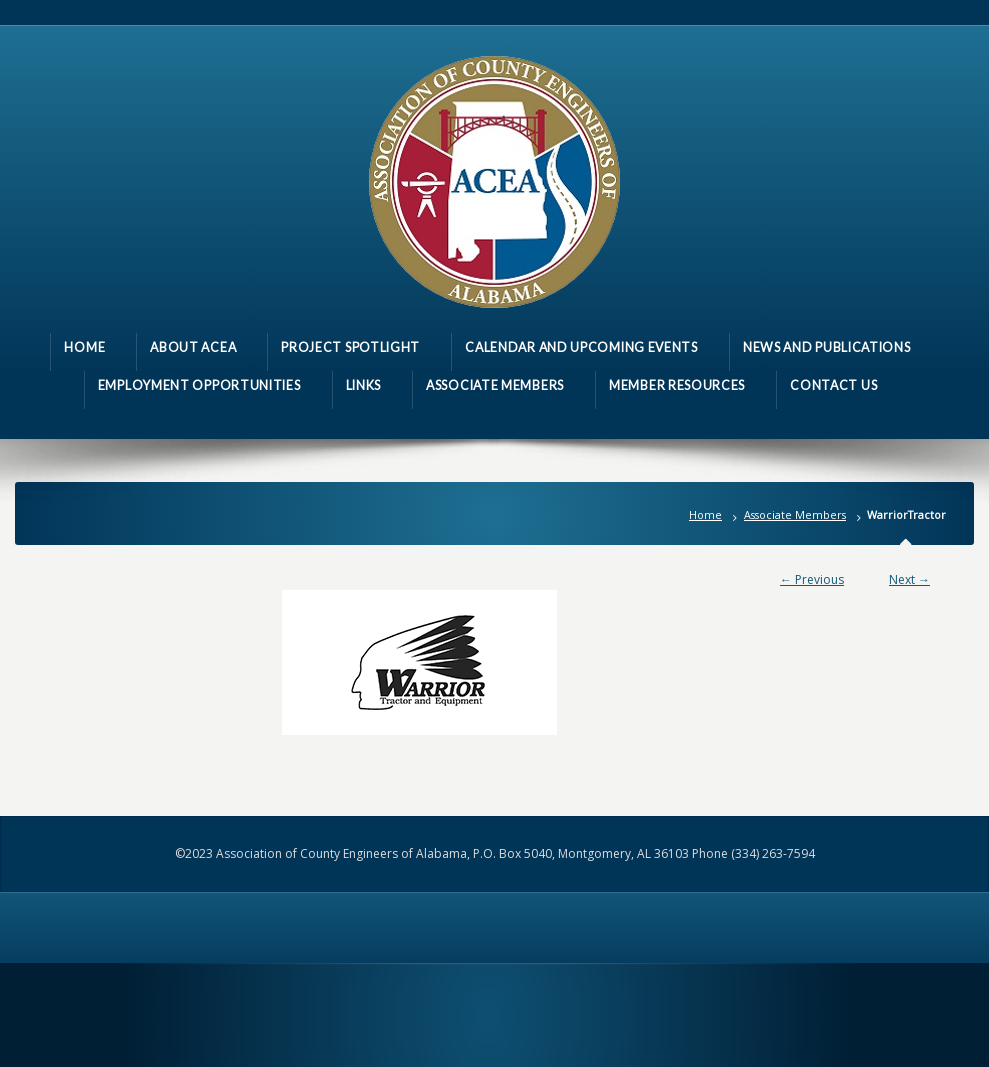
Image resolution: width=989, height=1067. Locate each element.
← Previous (812, 579)
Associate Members (795, 514)
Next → (909, 579)
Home (705, 514)
